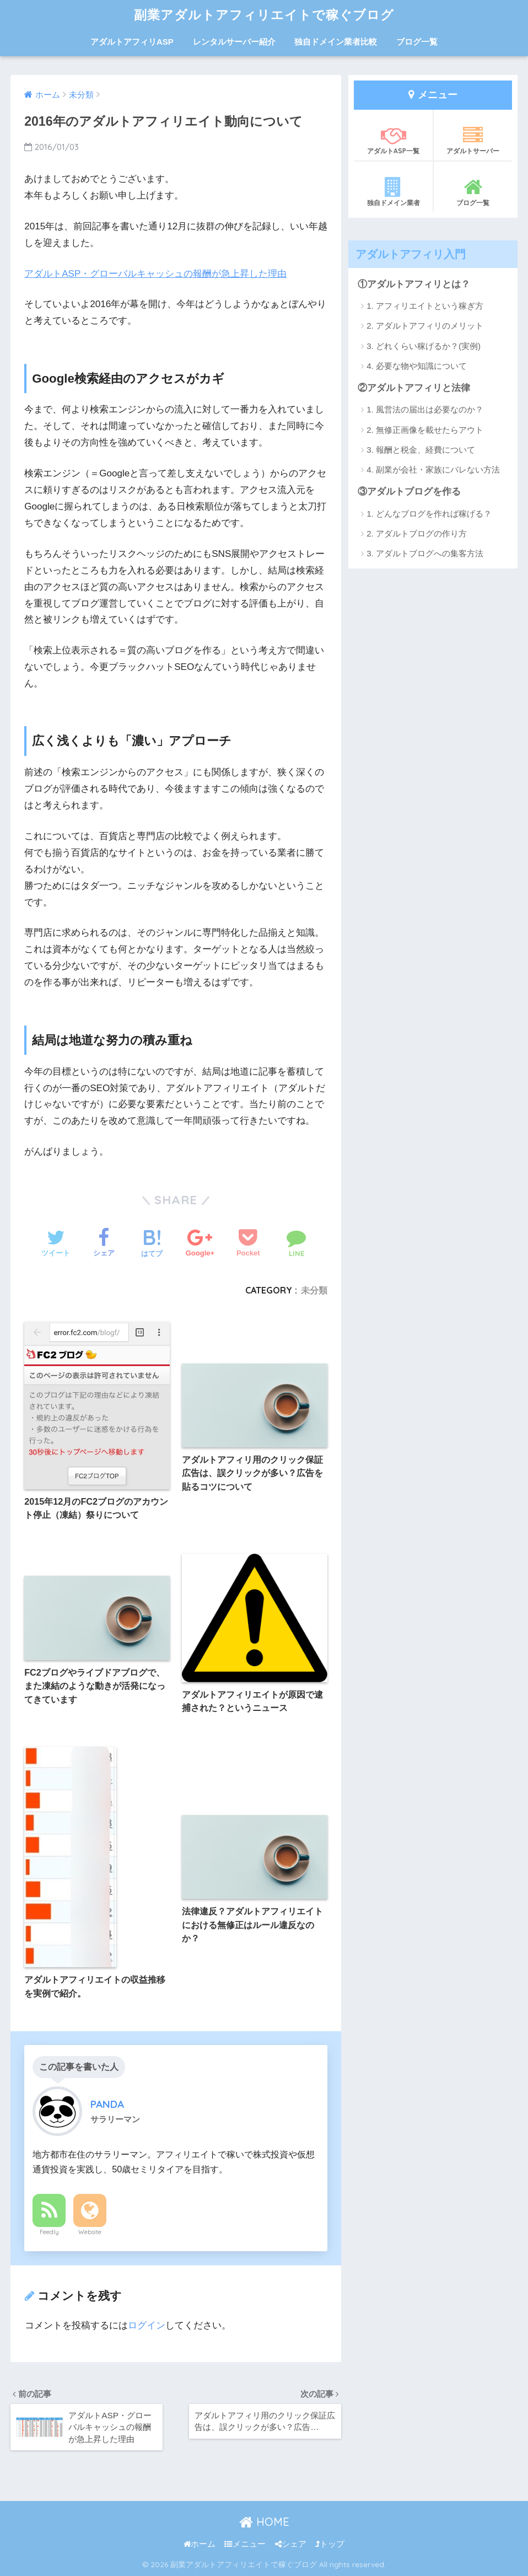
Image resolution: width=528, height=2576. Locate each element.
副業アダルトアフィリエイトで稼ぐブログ (264, 15)
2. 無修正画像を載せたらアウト (425, 429)
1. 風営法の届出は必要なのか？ (425, 409)
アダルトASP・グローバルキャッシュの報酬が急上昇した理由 (155, 274)
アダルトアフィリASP (132, 41)
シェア (290, 2544)
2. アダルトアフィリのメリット (425, 325)
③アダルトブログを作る (409, 491)
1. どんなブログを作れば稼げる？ (429, 513)
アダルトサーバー (473, 140)
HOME (264, 2522)
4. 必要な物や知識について (417, 366)
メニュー (245, 2544)
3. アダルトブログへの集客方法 (425, 553)
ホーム (199, 2544)
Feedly (49, 2232)
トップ (329, 2544)
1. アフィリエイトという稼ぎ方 (425, 305)
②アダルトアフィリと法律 (414, 388)
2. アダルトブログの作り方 (417, 533)
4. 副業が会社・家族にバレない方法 (433, 469)
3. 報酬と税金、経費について (421, 449)
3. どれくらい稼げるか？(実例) (424, 346)
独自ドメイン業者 (393, 192)
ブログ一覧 (417, 41)
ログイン (146, 2325)
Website (89, 2232)
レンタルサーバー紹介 (234, 41)
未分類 (314, 1290)
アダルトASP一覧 (393, 140)
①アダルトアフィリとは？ (414, 284)
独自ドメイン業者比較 (335, 41)
